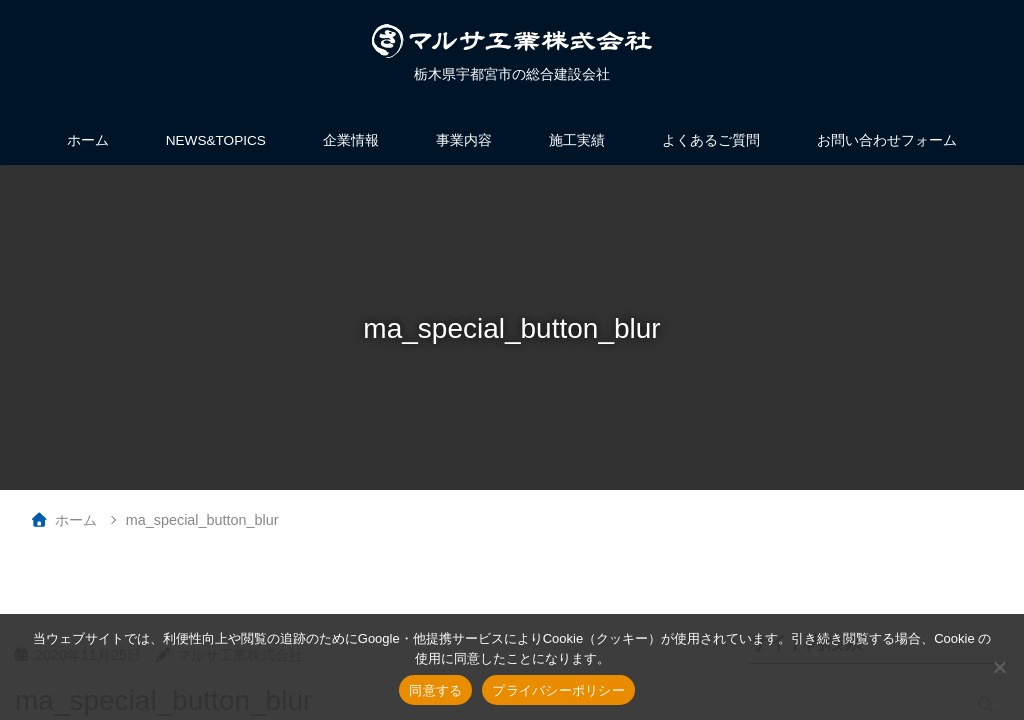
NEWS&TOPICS (216, 140)
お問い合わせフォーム (887, 140)
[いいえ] (999, 667)
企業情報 (351, 140)
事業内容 (464, 140)
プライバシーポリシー (558, 690)
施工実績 (577, 140)
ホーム (88, 140)
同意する (435, 690)
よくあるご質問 (711, 140)
